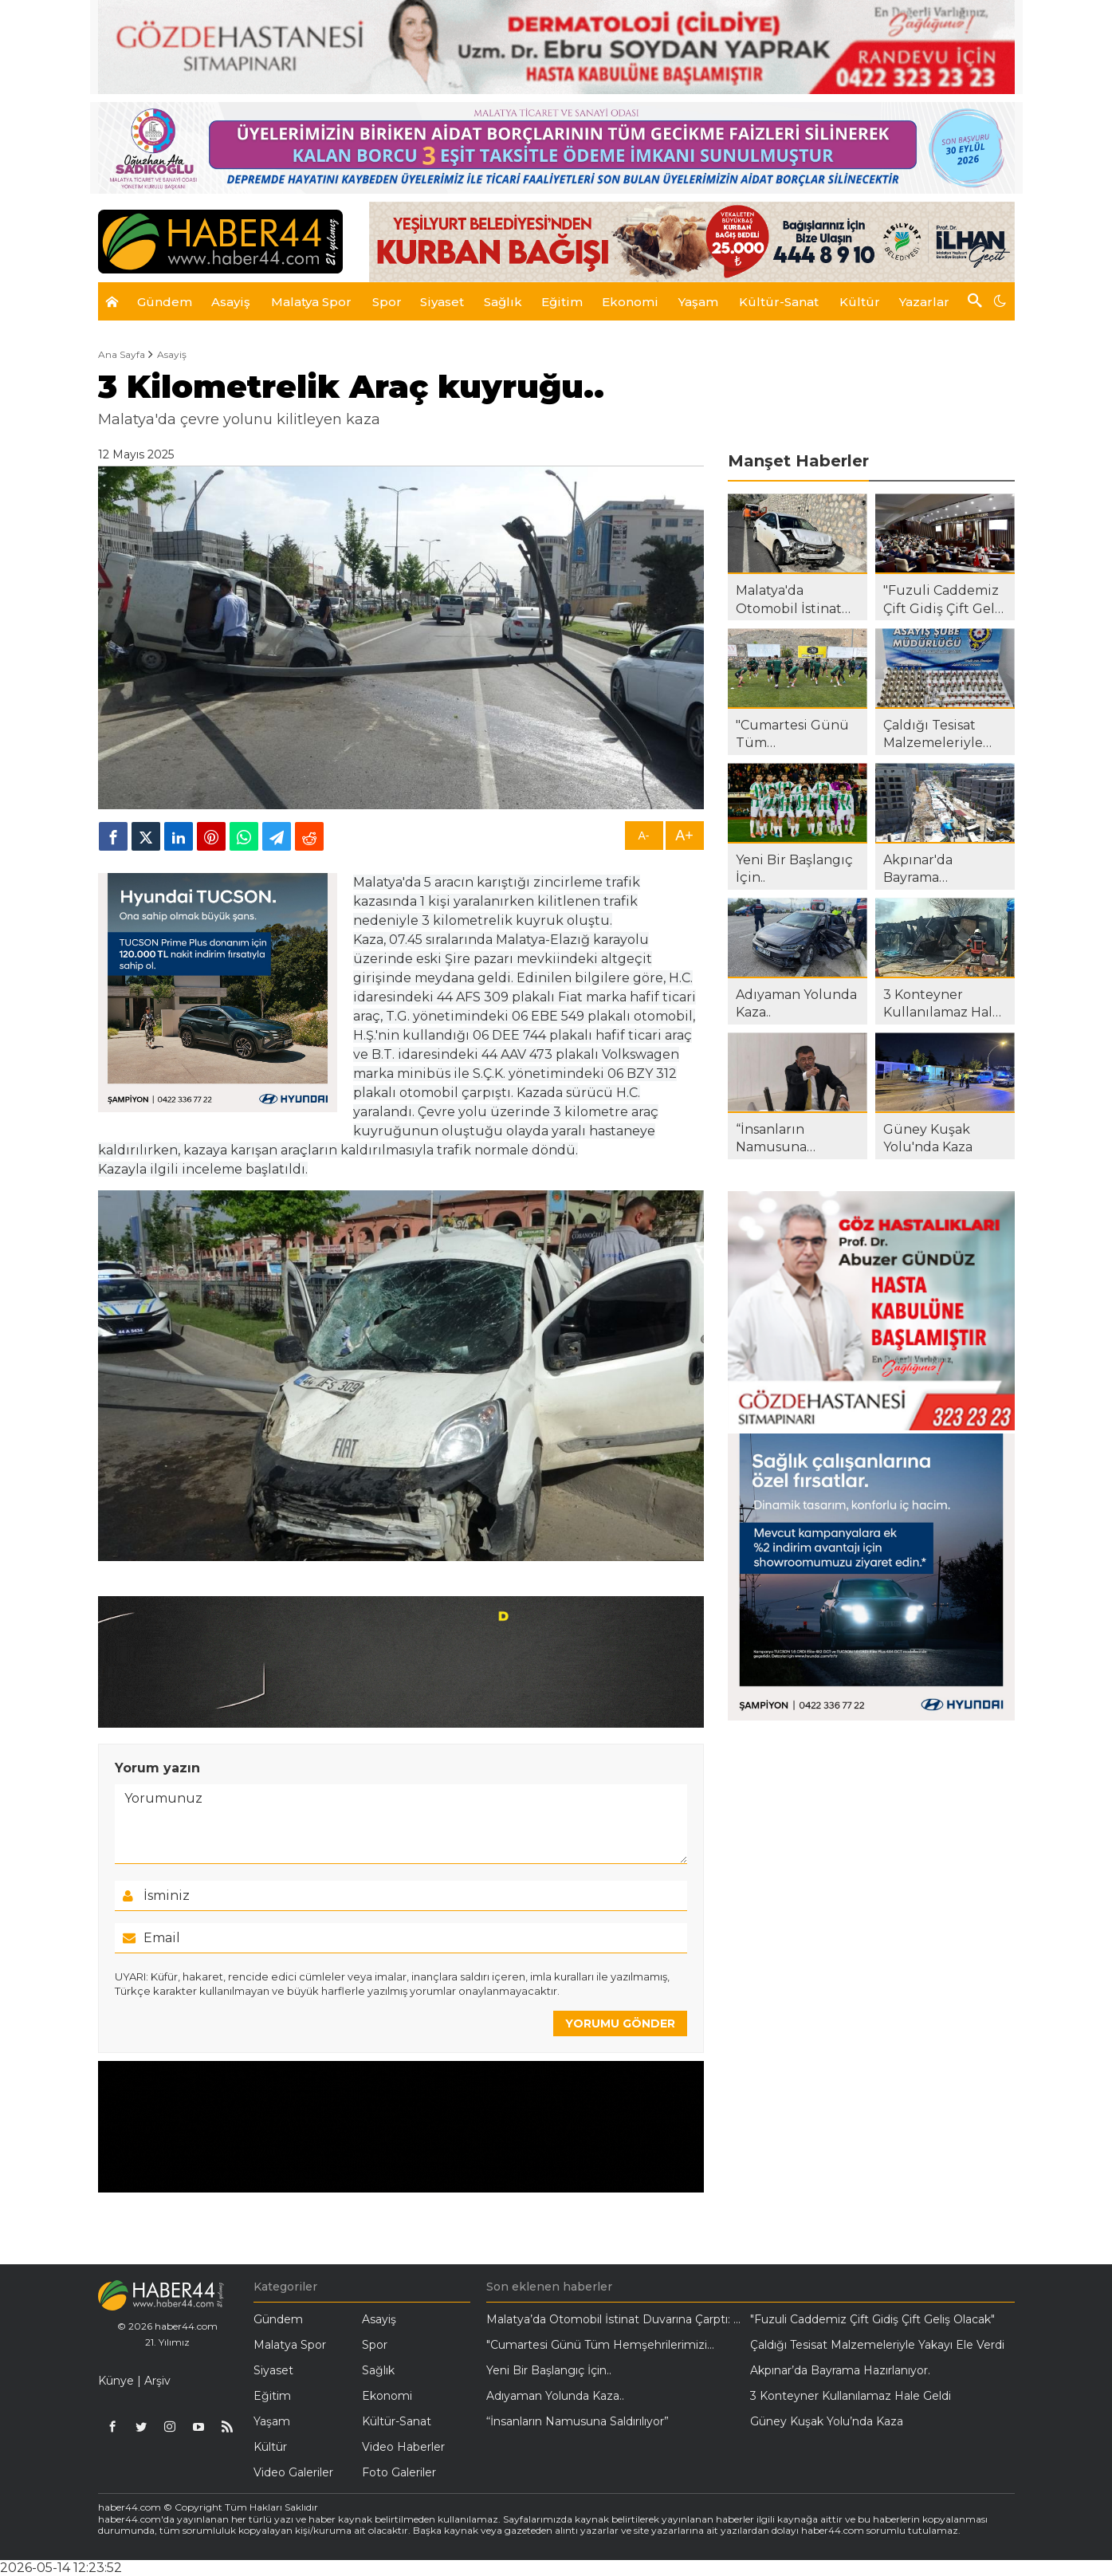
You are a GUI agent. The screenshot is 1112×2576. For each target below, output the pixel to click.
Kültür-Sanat (396, 2421)
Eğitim (272, 2396)
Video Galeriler (293, 2472)
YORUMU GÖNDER (620, 2023)
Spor (374, 2345)
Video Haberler (403, 2447)
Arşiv (157, 2380)
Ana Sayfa (121, 354)
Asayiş (172, 354)
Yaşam (271, 2421)
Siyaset (273, 2370)
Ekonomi (387, 2396)
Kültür (270, 2447)
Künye (116, 2380)
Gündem (278, 2319)
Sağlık (378, 2370)
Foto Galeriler (399, 2472)
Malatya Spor (289, 2345)
